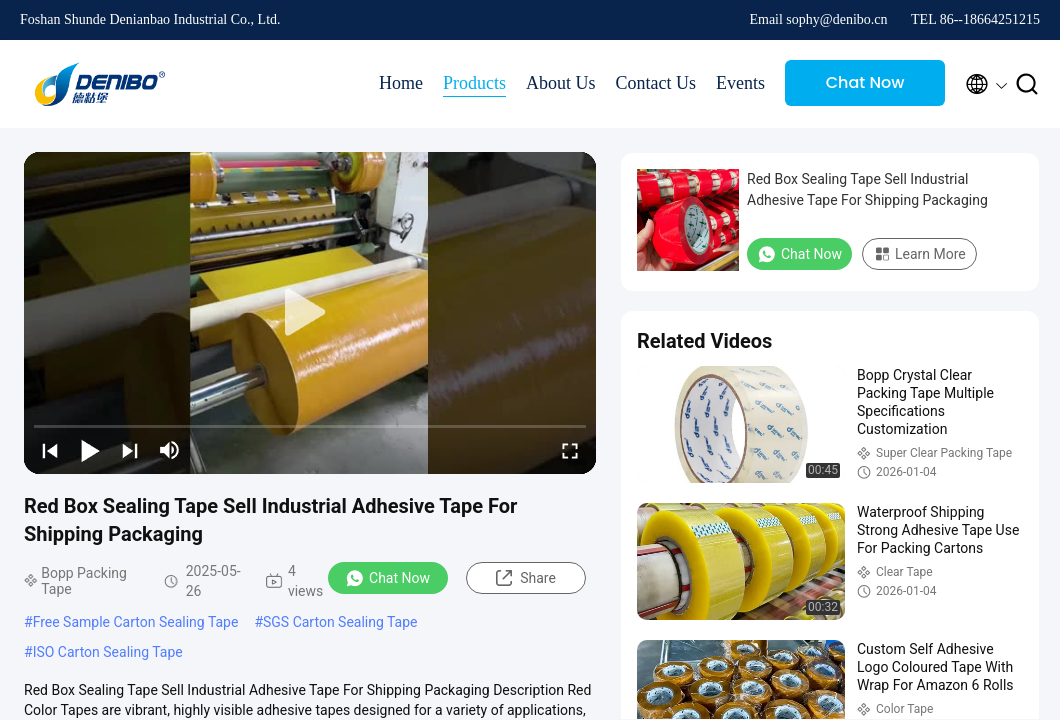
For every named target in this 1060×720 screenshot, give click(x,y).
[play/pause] (90, 450)
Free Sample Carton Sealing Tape (136, 622)
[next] (130, 450)
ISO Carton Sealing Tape (108, 652)
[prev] (50, 450)
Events (740, 83)
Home (401, 83)
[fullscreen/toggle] (570, 450)
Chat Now (865, 82)
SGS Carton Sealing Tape (340, 622)
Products (474, 83)
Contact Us (656, 83)
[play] (310, 313)
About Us (561, 83)
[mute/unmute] (170, 450)
